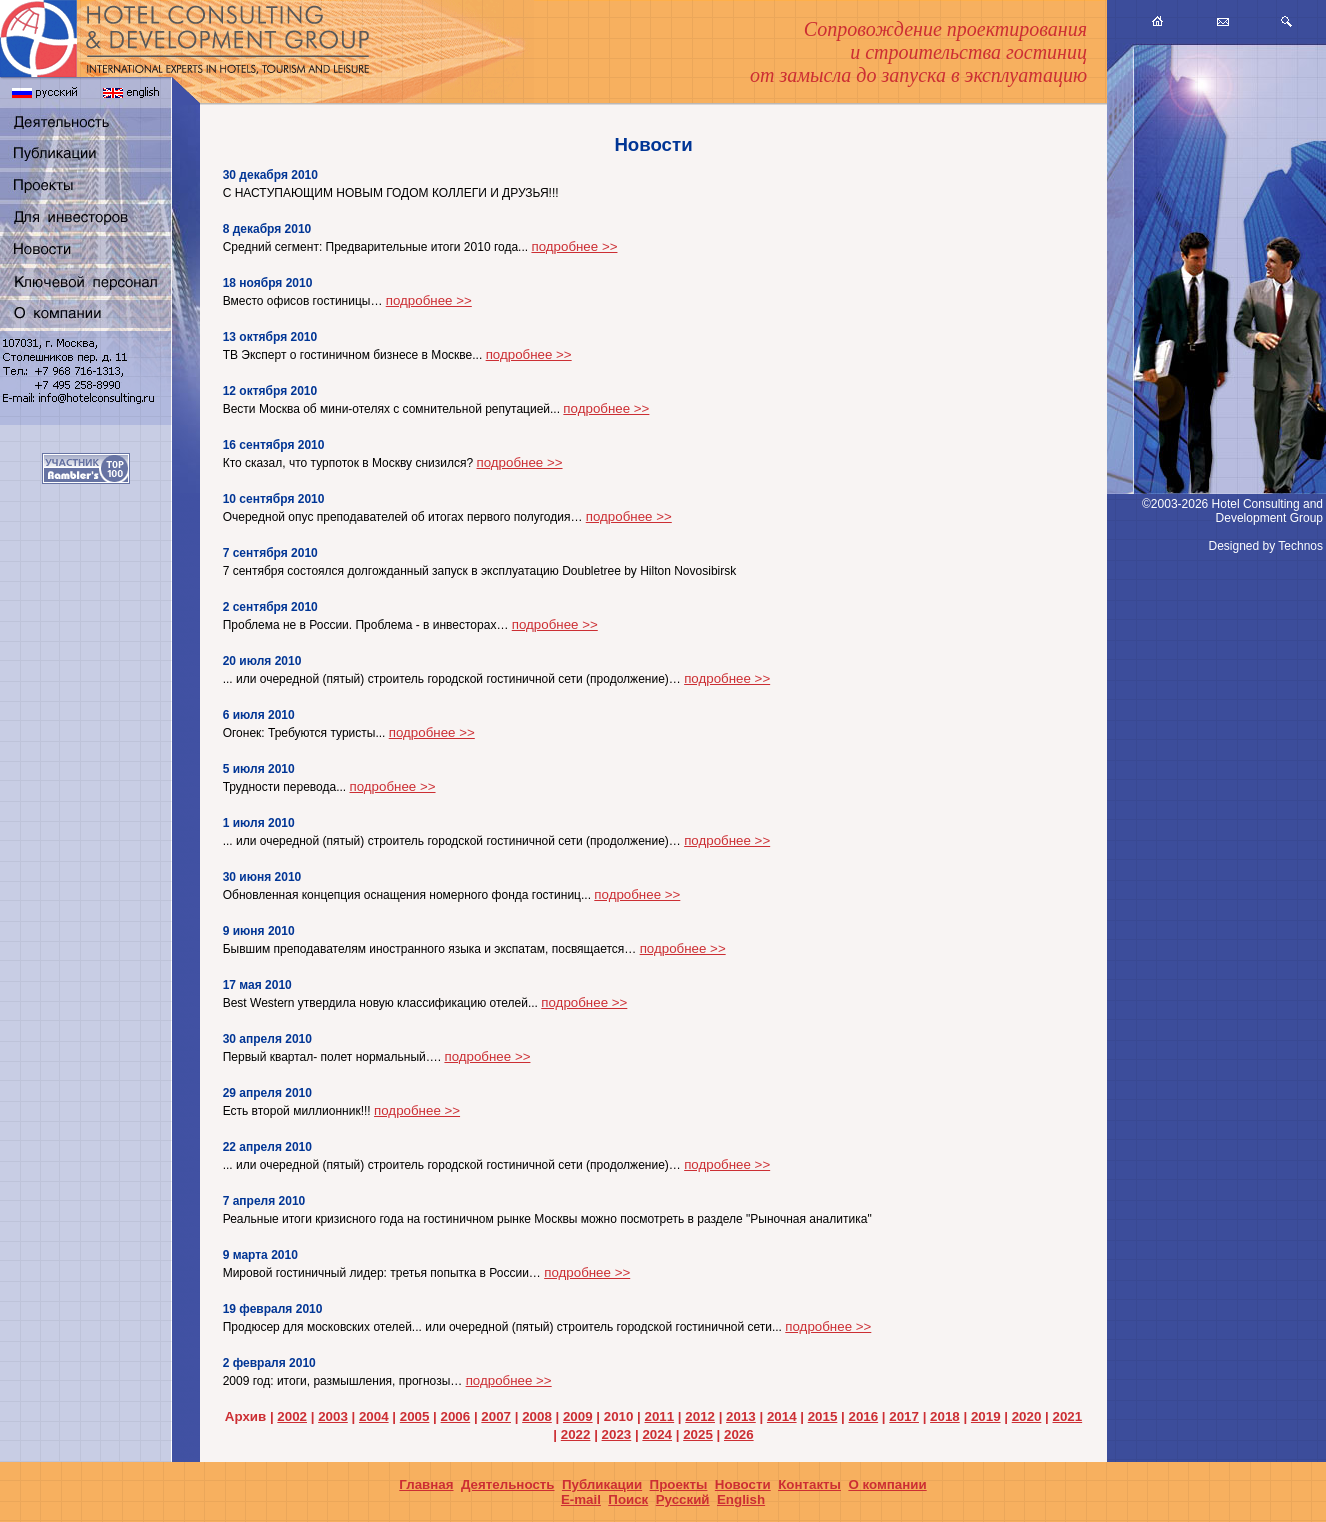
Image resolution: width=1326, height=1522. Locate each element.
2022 (576, 1434)
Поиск (628, 1499)
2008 (537, 1416)
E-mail (581, 1499)
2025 (698, 1434)
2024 (657, 1434)
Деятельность (508, 1484)
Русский (683, 1499)
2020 (1027, 1416)
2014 (782, 1416)
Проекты (679, 1484)
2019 (986, 1416)
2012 (700, 1416)
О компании (887, 1484)
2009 (578, 1416)
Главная (426, 1484)
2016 (864, 1416)
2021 (1067, 1416)
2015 (823, 1416)
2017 (904, 1416)
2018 (945, 1416)
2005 (415, 1416)
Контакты (809, 1484)
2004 (374, 1416)
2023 (617, 1434)
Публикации (602, 1484)
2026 (739, 1434)
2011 (660, 1416)
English (741, 1499)
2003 (333, 1416)
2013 (741, 1416)
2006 (456, 1416)
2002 (292, 1416)
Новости (743, 1484)
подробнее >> (574, 246)
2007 (496, 1416)
